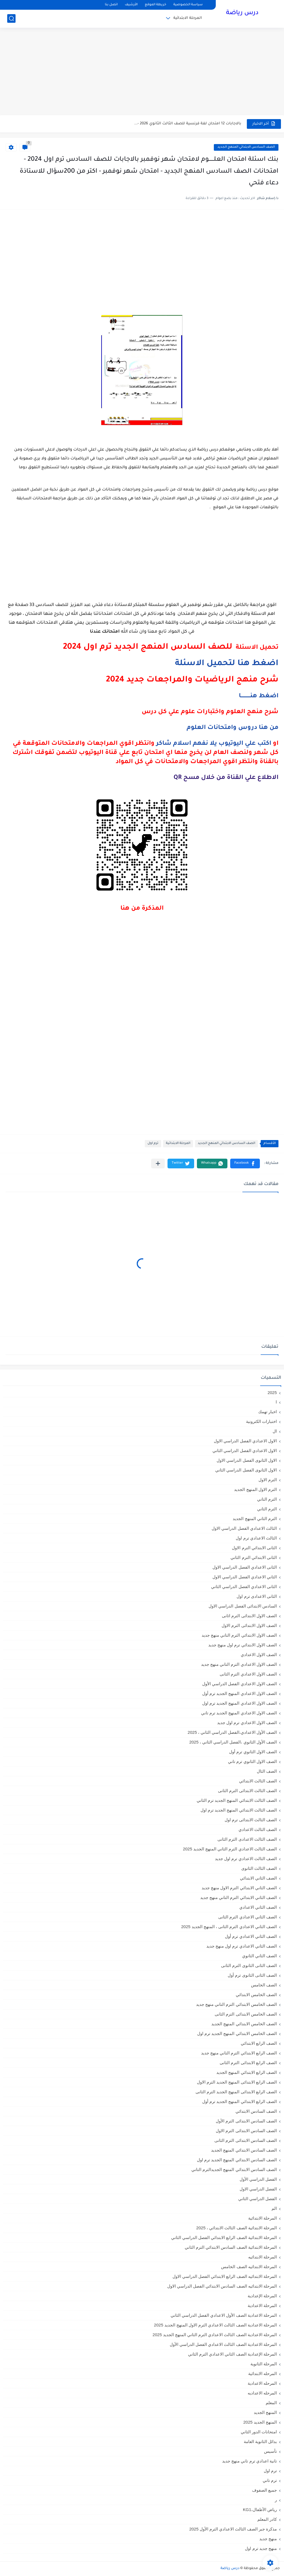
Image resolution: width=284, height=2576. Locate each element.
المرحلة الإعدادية (262, 2295)
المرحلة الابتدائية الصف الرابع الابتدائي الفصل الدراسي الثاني (224, 2237)
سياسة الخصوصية (188, 5)
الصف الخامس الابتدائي (256, 1994)
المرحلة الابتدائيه (262, 2257)
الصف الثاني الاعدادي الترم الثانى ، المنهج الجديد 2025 (229, 1926)
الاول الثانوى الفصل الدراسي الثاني (246, 1470)
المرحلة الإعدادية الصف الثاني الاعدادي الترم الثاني (232, 2354)
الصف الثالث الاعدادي (258, 1829)
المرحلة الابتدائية (187, 18)
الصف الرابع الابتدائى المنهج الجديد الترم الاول (237, 2082)
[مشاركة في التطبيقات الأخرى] (158, 1163)
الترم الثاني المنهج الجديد (255, 1518)
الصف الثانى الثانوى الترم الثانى (249, 1965)
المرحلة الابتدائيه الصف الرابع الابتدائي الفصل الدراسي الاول (225, 2276)
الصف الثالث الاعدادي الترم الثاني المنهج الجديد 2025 (230, 1849)
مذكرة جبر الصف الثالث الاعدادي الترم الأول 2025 (233, 2529)
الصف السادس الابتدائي (256, 2111)
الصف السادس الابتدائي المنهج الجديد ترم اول (237, 2159)
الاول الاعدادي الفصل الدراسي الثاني (244, 1450)
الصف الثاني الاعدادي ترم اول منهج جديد (241, 1946)
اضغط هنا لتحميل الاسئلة (226, 663)
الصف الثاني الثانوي (259, 1955)
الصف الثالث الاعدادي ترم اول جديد (246, 1858)
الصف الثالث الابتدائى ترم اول (251, 1819)
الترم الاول (267, 1479)
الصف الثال (267, 1771)
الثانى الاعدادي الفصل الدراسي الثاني (244, 1586)
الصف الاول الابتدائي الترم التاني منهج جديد (239, 1635)
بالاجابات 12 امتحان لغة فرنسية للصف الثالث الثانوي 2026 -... (187, 124)
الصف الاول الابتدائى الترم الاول (249, 1625)
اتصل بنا (111, 5)
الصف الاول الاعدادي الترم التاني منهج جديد (239, 1664)
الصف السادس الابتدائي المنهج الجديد (246, 147)
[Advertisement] (142, 72)
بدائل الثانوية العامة (260, 2441)
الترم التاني (267, 1499)
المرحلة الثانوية (263, 2363)
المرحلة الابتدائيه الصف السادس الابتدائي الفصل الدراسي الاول (222, 2286)
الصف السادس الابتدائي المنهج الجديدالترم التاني (234, 2169)
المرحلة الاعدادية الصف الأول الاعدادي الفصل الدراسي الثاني (224, 2315)
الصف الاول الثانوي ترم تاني (252, 1761)
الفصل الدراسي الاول (258, 2189)
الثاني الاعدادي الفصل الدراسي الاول (244, 1576)
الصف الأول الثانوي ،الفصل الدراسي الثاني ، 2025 (233, 1742)
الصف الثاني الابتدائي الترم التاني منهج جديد (238, 1897)
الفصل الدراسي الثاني (257, 2198)
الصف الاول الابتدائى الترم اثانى (249, 1615)
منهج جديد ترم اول (261, 2548)
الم (274, 2208)
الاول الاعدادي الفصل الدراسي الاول (245, 1440)
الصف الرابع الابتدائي (259, 2043)
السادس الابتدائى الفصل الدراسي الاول (243, 1606)
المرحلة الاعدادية (262, 2305)
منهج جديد (268, 2538)
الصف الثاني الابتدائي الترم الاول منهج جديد (239, 1887)
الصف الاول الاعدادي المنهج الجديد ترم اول (239, 1703)
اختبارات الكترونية (261, 1421)
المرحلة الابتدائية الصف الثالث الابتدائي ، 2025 (236, 2227)
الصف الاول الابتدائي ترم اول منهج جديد (242, 1644)
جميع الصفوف (264, 2490)
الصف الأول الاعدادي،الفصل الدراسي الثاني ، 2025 (232, 1732)
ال (275, 1431)
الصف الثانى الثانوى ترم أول (252, 1975)
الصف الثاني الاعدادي (258, 1907)
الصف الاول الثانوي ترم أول (253, 1751)
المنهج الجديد (265, 2412)
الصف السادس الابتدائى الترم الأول (246, 2121)
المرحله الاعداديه (262, 2393)
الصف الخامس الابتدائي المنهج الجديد (244, 2023)
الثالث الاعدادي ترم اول (256, 1538)
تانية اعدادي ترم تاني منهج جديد (249, 2461)
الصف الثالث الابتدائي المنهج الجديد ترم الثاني (237, 1800)
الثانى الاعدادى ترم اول (257, 1596)
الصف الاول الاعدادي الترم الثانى (248, 1674)
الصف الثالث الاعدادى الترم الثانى (247, 1839)
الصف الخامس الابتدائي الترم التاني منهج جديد (236, 2004)
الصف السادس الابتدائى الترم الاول (246, 2130)
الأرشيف (131, 5)
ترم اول (153, 1143)
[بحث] (11, 18)
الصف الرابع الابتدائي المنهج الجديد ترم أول (239, 2101)
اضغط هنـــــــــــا (258, 696)
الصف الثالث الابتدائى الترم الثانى (247, 1790)
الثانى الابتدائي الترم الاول (254, 1547)
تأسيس (270, 2451)
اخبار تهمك (267, 1411)
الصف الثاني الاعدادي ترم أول (251, 1936)
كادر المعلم (267, 2519)
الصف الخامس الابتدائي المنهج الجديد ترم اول (237, 2033)
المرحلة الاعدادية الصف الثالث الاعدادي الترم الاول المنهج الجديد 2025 (215, 2325)
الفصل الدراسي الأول (258, 2179)
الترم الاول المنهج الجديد (255, 1489)
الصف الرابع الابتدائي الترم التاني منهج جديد (239, 2053)
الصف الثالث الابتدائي (258, 1780)
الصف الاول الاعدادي (259, 1654)
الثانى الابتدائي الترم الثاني (253, 1557)
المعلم (271, 2402)
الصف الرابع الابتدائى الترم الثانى (248, 2062)
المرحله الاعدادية (262, 2383)
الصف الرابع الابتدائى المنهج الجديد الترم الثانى (236, 2091)
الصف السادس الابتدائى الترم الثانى (245, 2140)
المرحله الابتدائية (262, 2373)
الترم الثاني (267, 1508)
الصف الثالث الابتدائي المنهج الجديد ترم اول (239, 1810)
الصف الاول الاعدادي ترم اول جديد (247, 1722)
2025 (272, 1392)
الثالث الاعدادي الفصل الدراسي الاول (244, 1528)
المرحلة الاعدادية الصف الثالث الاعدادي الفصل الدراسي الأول (223, 2344)
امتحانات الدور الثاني (259, 2431)
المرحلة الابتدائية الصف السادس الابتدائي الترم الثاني (231, 2247)
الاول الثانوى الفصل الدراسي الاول (247, 1460)
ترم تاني (270, 2480)
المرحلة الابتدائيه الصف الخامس (249, 2266)
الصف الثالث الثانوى (259, 1868)
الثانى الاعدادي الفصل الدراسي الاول (244, 1567)
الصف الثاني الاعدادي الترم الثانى (247, 1917)
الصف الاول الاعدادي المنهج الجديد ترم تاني (239, 1712)
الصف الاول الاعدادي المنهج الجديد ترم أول (239, 1693)
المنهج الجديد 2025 (260, 2422)
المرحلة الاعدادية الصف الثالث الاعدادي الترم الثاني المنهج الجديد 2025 (215, 2334)
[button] (245, 1163)
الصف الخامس (264, 1985)
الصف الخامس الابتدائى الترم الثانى (246, 2014)
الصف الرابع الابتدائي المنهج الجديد (246, 2072)
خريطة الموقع (155, 5)
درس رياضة (242, 13)
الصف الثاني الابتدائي (258, 1878)
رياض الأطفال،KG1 (260, 2509)
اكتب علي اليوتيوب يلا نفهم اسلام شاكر (213, 744)
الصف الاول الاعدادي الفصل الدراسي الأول (239, 1683)
